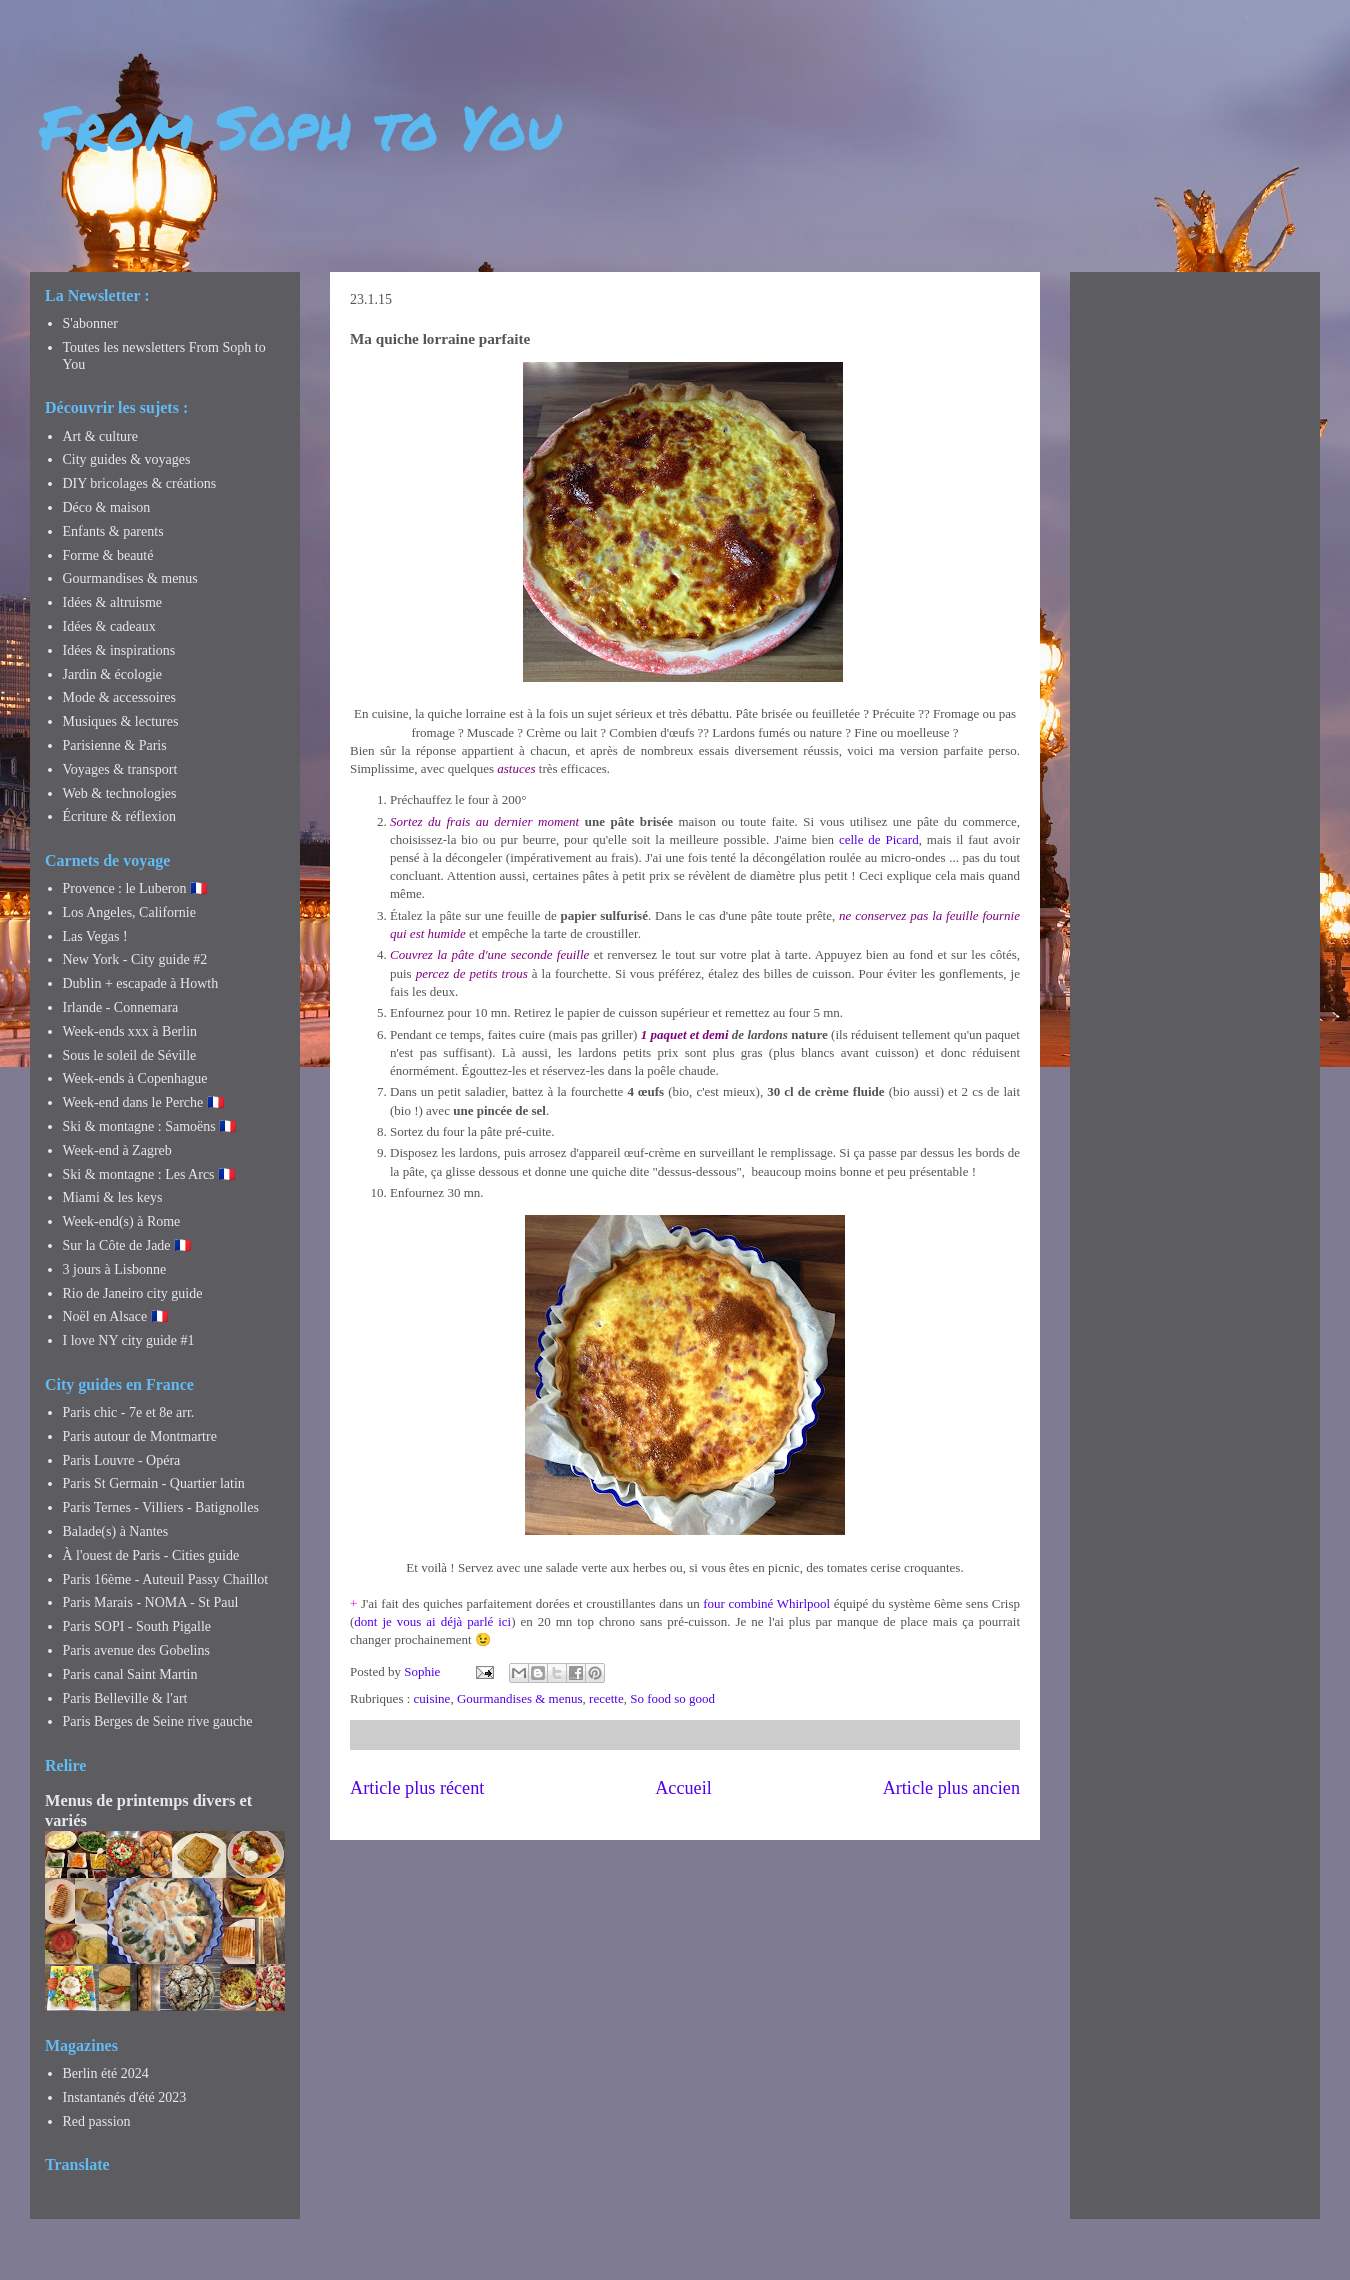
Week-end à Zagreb (117, 1150)
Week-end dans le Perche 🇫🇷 (143, 1102)
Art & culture (100, 436)
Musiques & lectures (121, 721)
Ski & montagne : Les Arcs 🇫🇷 (149, 1174)
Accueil (683, 1788)
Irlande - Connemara (121, 1007)
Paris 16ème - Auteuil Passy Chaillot (166, 1579)
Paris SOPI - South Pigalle (137, 1626)
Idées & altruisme (113, 602)
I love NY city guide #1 (129, 1340)
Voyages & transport (120, 769)
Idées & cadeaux (109, 626)
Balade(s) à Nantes (116, 1531)
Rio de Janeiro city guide (133, 1293)
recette (606, 1698)
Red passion (97, 2121)
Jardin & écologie (113, 674)
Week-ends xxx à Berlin (130, 1031)
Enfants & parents (113, 531)
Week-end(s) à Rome (122, 1221)
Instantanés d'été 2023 (125, 2097)
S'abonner (90, 323)
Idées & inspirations (119, 650)
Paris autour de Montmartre (140, 1436)
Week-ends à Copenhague (135, 1078)
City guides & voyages (127, 459)
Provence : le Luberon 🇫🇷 (135, 888)
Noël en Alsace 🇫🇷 (115, 1316)
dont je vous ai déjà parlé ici (432, 1621)
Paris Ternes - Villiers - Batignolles (161, 1507)
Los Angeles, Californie (129, 912)
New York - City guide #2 (135, 959)
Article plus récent (417, 1788)
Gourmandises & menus (520, 1698)
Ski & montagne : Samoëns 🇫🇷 (150, 1126)
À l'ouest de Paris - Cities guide (151, 1555)
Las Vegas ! (95, 936)
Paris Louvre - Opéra (122, 1460)
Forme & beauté (108, 555)
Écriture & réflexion (120, 816)
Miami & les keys (113, 1197)
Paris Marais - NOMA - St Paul (151, 1602)
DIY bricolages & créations (140, 483)
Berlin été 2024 (106, 2073)
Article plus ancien (951, 1788)
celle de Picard (879, 839)
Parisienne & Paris (115, 745)
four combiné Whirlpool (766, 1603)
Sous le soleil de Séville (130, 1055)
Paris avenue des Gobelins (136, 1650)
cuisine (432, 1698)
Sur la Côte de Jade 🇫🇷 (127, 1245)
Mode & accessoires (120, 697)
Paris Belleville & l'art (125, 1698)
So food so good (672, 1698)
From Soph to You (300, 126)
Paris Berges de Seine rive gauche (158, 1721)
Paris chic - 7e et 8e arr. (129, 1412)
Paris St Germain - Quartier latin (154, 1483)
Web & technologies (120, 793)
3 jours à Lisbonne (115, 1269)
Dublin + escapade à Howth (141, 983)
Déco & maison (107, 507)
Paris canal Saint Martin (130, 1674)
